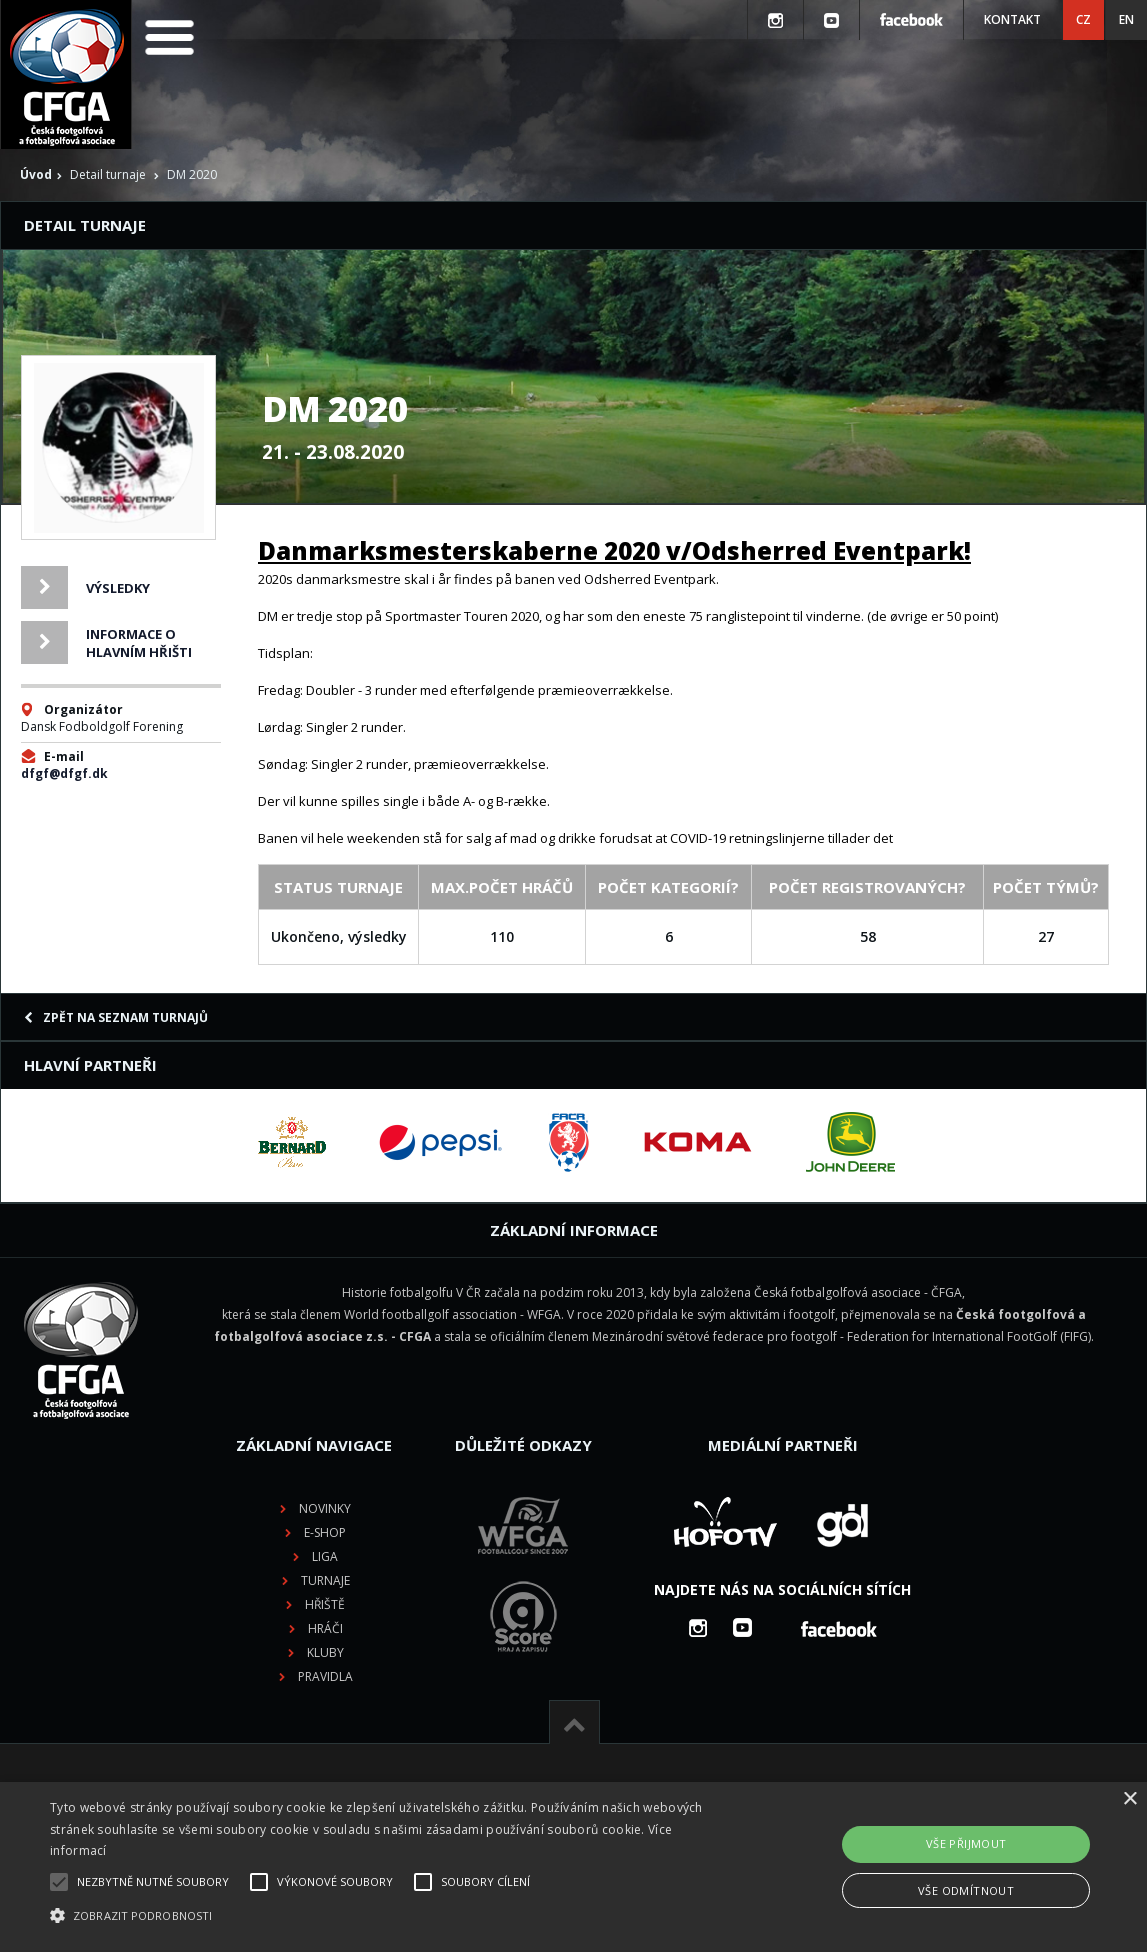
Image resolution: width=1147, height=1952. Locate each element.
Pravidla (325, 1676)
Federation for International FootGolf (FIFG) (969, 1336)
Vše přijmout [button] (966, 1843)
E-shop (325, 1532)
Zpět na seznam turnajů (116, 1017)
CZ (1083, 19)
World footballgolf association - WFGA (452, 1314)
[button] (390, 1916)
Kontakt (1012, 19)
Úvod (36, 174)
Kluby (325, 1652)
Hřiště (325, 1604)
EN (1126, 19)
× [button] (1129, 1799)
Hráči (325, 1628)
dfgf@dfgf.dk (64, 773)
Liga (325, 1556)
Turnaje (325, 1580)
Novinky (325, 1508)
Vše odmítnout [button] (966, 1890)
